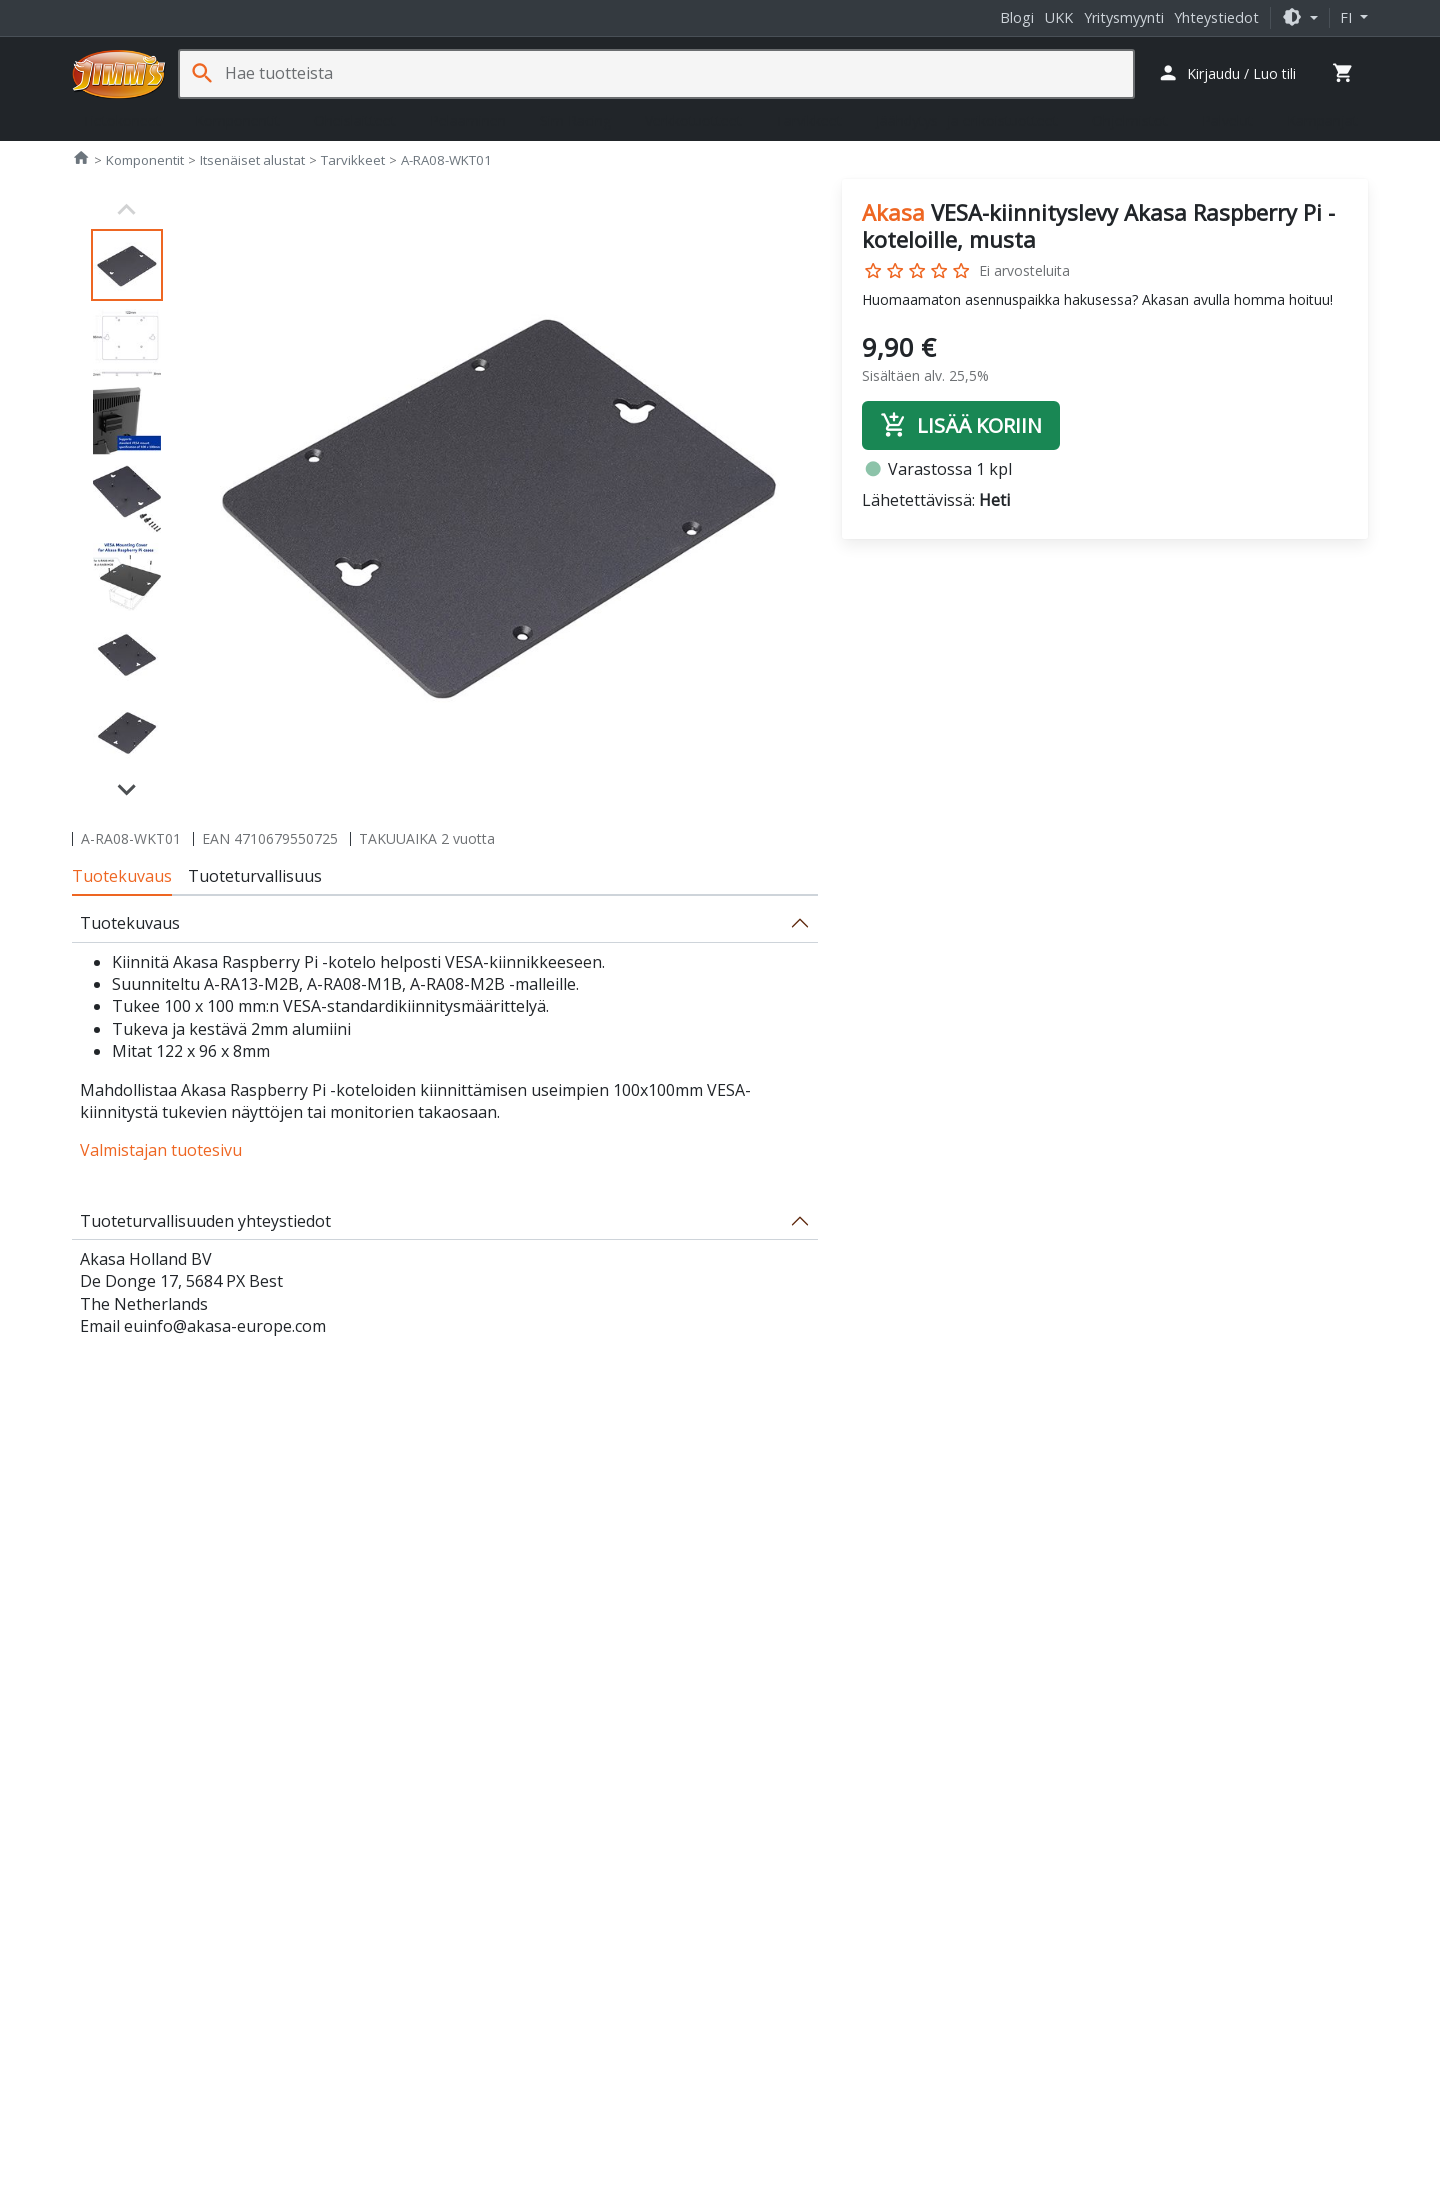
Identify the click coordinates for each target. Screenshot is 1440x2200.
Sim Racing (575, 120)
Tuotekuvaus (122, 876)
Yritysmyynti (1124, 17)
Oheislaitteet (355, 120)
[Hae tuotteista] (679, 73)
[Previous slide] (127, 210)
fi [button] (1348, 17)
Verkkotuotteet (693, 120)
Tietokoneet (121, 120)
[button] (1300, 17)
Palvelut (1227, 120)
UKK (1059, 17)
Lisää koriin (961, 425)
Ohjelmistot (1130, 120)
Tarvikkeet (808, 120)
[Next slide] (127, 788)
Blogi (1017, 17)
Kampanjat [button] (1322, 120)
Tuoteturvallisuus (255, 876)
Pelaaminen (468, 120)
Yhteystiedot (1216, 17)
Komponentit (237, 120)
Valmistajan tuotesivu (161, 1150)
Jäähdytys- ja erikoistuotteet (967, 120)
